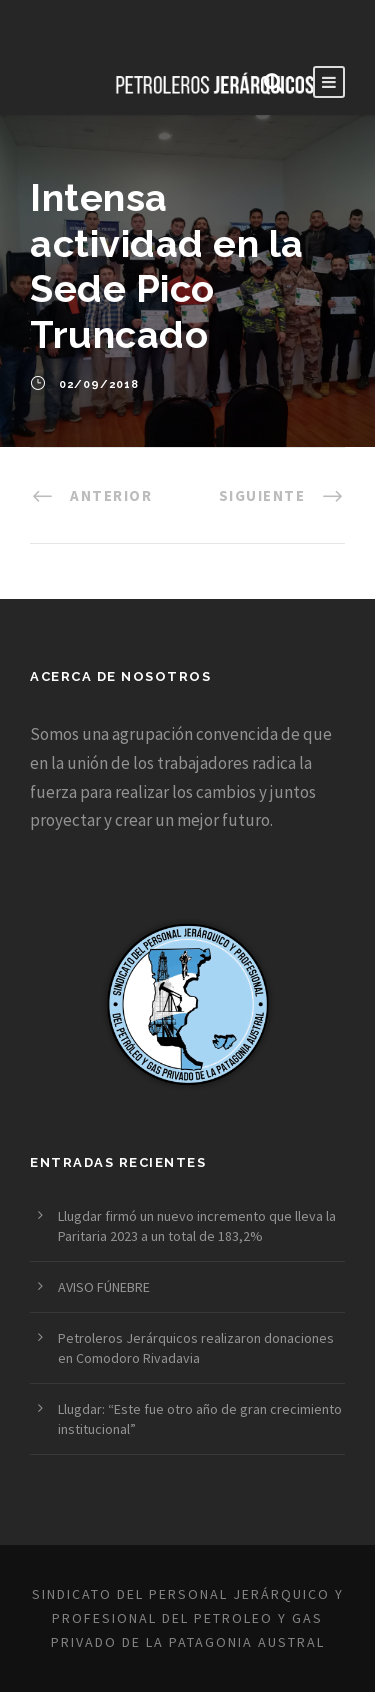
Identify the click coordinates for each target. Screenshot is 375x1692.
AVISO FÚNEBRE (104, 1287)
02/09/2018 (99, 384)
